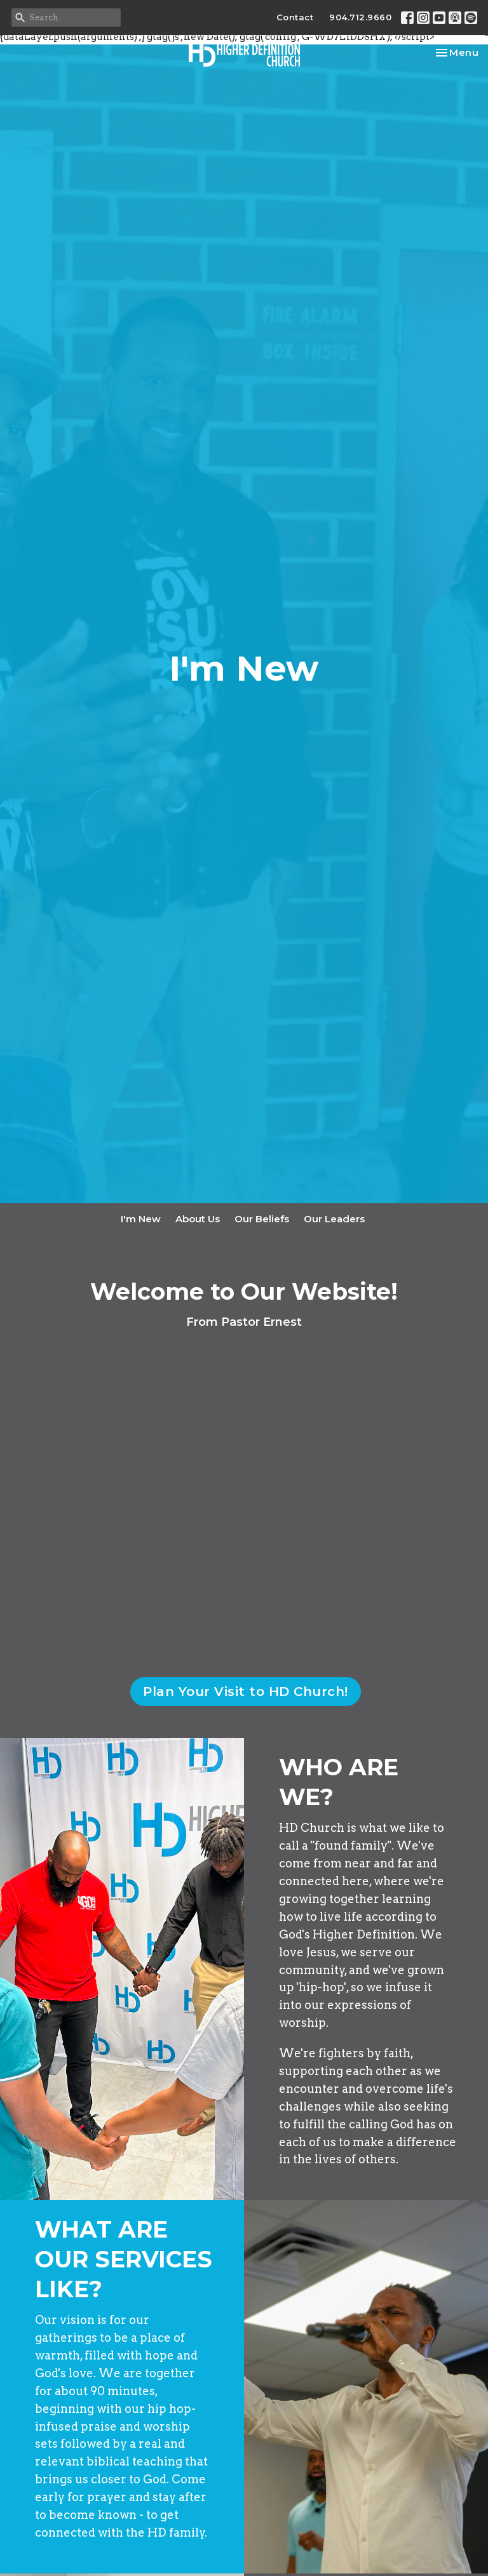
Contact (295, 17)
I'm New (141, 1219)
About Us (197, 1219)
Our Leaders (334, 1219)
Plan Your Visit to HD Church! (245, 1691)
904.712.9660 (360, 17)
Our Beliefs (261, 1219)
